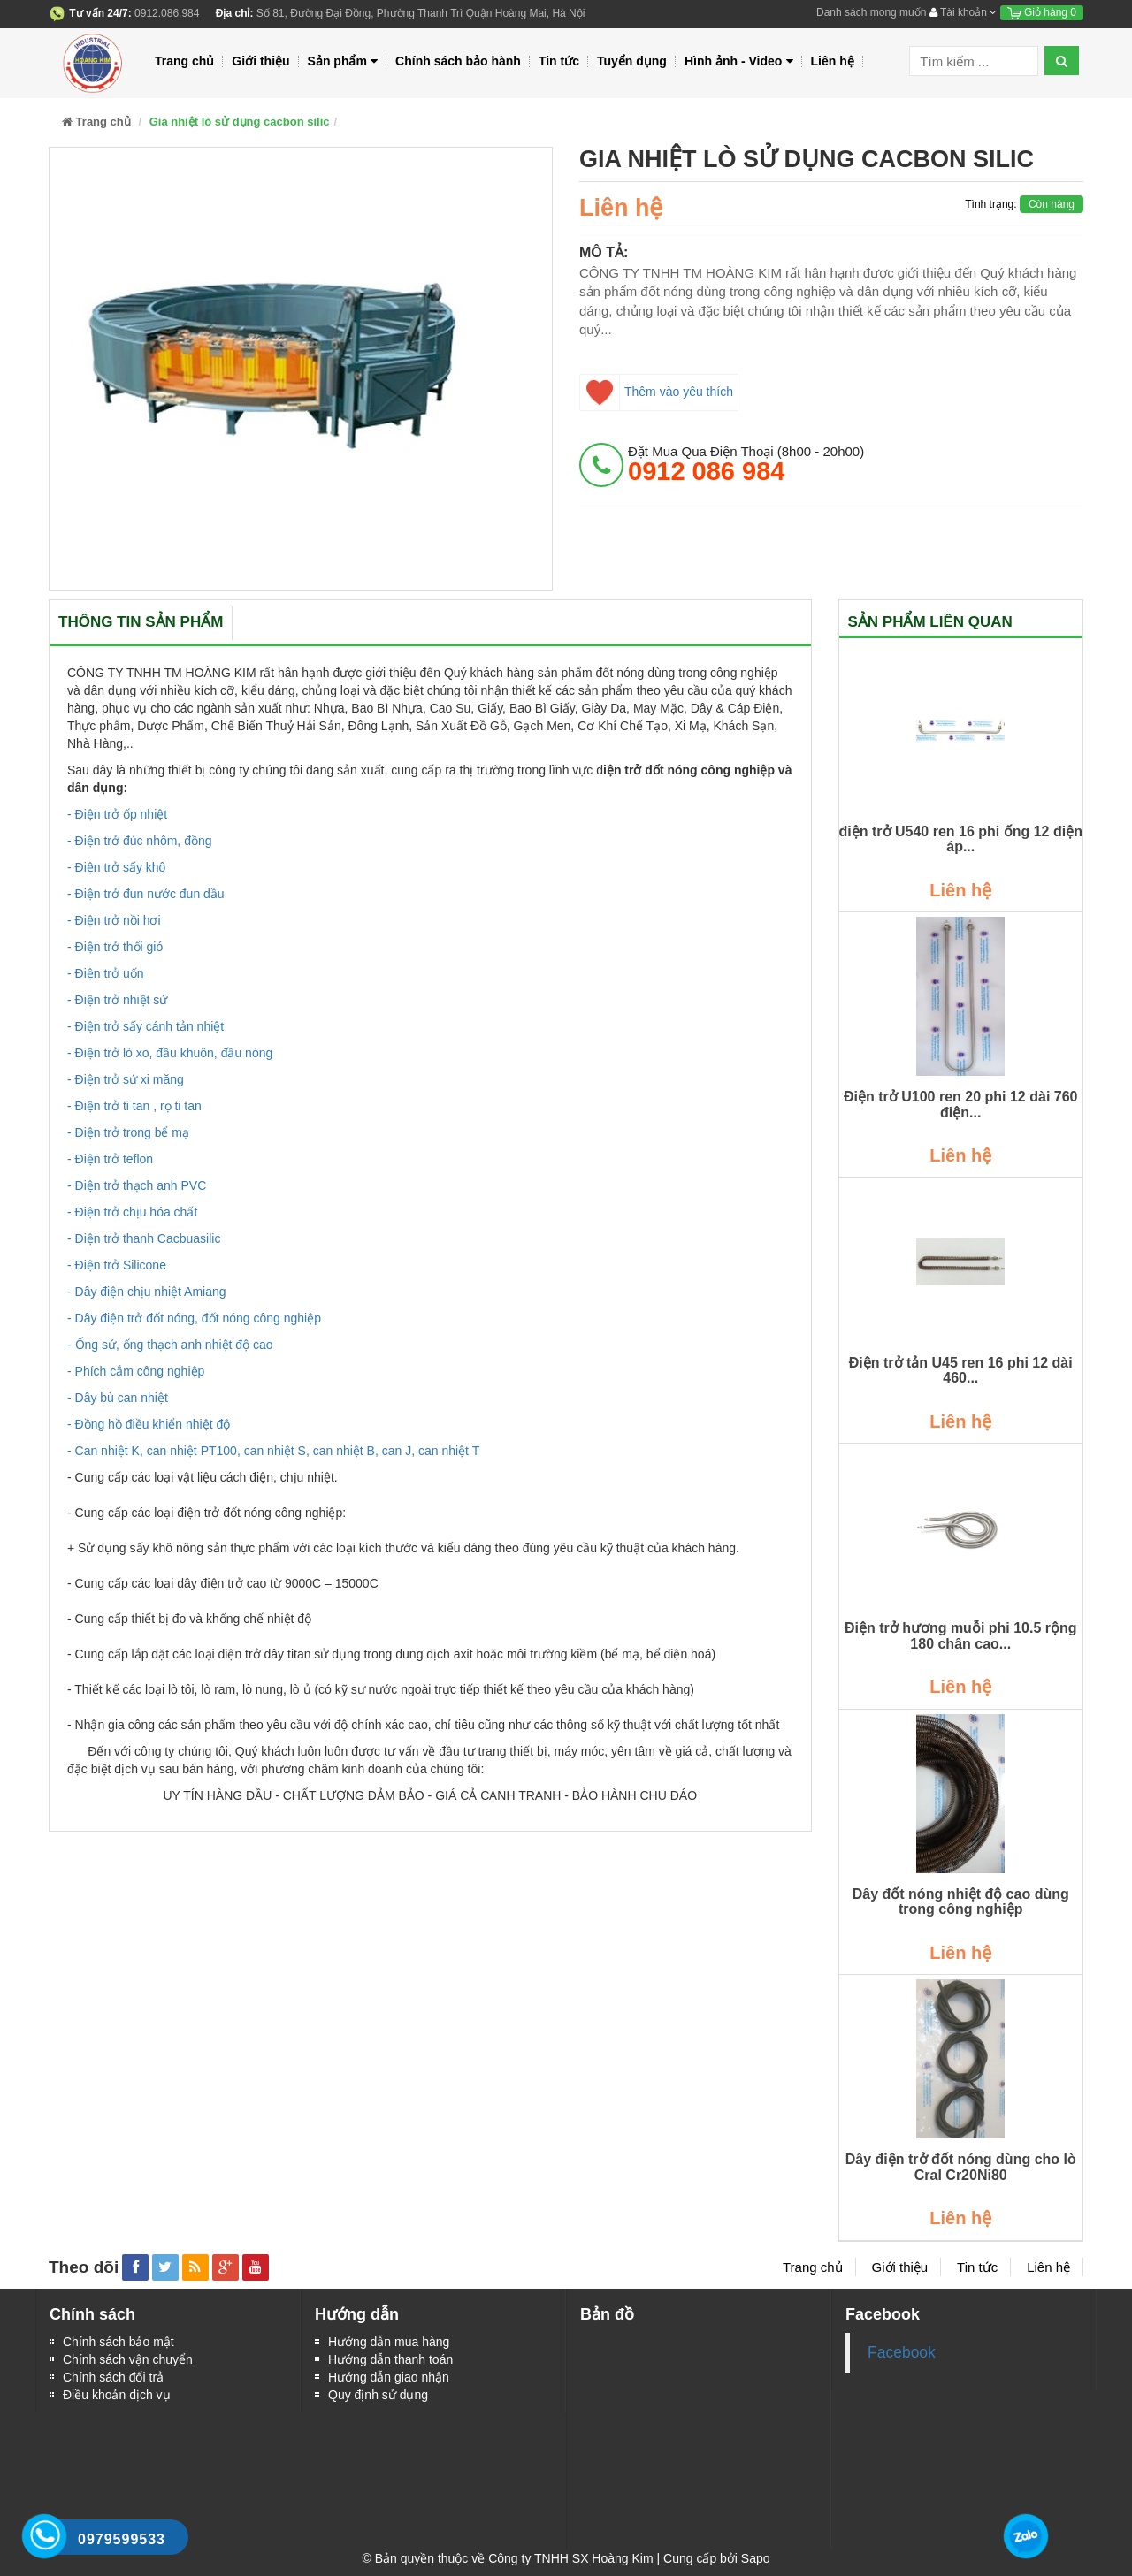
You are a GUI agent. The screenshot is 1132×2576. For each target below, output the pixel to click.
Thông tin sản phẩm (140, 622)
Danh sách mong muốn (871, 12)
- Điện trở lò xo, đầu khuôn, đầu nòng (169, 1053)
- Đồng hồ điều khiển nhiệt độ (148, 1424)
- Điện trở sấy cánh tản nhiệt (145, 1026)
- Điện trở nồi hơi (114, 920)
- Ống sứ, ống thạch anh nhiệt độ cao (170, 1345)
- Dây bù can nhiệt (117, 1398)
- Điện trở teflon (110, 1159)
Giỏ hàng (1041, 12)
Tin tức (559, 61)
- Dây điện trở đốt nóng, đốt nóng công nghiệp (194, 1318)
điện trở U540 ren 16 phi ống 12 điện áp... (960, 839)
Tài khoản (963, 12)
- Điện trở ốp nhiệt (117, 814)
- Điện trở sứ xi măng (125, 1079)
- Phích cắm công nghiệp (135, 1371)
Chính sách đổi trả (113, 2377)
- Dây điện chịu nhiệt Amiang (146, 1291)
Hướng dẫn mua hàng (388, 2342)
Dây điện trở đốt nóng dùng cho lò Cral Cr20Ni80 (960, 2167)
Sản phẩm (343, 61)
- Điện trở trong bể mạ (128, 1132)
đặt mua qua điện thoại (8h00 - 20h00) (746, 464)
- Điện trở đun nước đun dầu (146, 894)
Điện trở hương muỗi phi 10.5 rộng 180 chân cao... (961, 1635)
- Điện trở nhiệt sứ (117, 1000)
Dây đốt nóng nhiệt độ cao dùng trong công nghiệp (961, 1901)
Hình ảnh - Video (739, 61)
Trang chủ (184, 61)
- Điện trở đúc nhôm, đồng (139, 841)
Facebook (902, 2352)
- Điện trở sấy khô (116, 867)
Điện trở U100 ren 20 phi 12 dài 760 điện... (960, 1104)
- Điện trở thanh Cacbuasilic (143, 1238)
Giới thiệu (260, 61)
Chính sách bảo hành (458, 61)
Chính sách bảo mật (118, 2342)
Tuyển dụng (632, 61)
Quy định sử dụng (378, 2395)
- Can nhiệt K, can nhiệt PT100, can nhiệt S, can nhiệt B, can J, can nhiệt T (273, 1451)
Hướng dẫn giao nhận (388, 2377)
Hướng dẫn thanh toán (390, 2359)
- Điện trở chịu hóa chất (132, 1212)
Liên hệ (832, 61)
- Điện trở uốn (105, 973)
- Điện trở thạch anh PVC (136, 1185)
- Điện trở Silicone (116, 1265)
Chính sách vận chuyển (128, 2359)
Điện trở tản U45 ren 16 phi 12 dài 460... (961, 1370)
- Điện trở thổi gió (115, 947)
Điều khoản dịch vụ (117, 2395)
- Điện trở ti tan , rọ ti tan (134, 1106)
